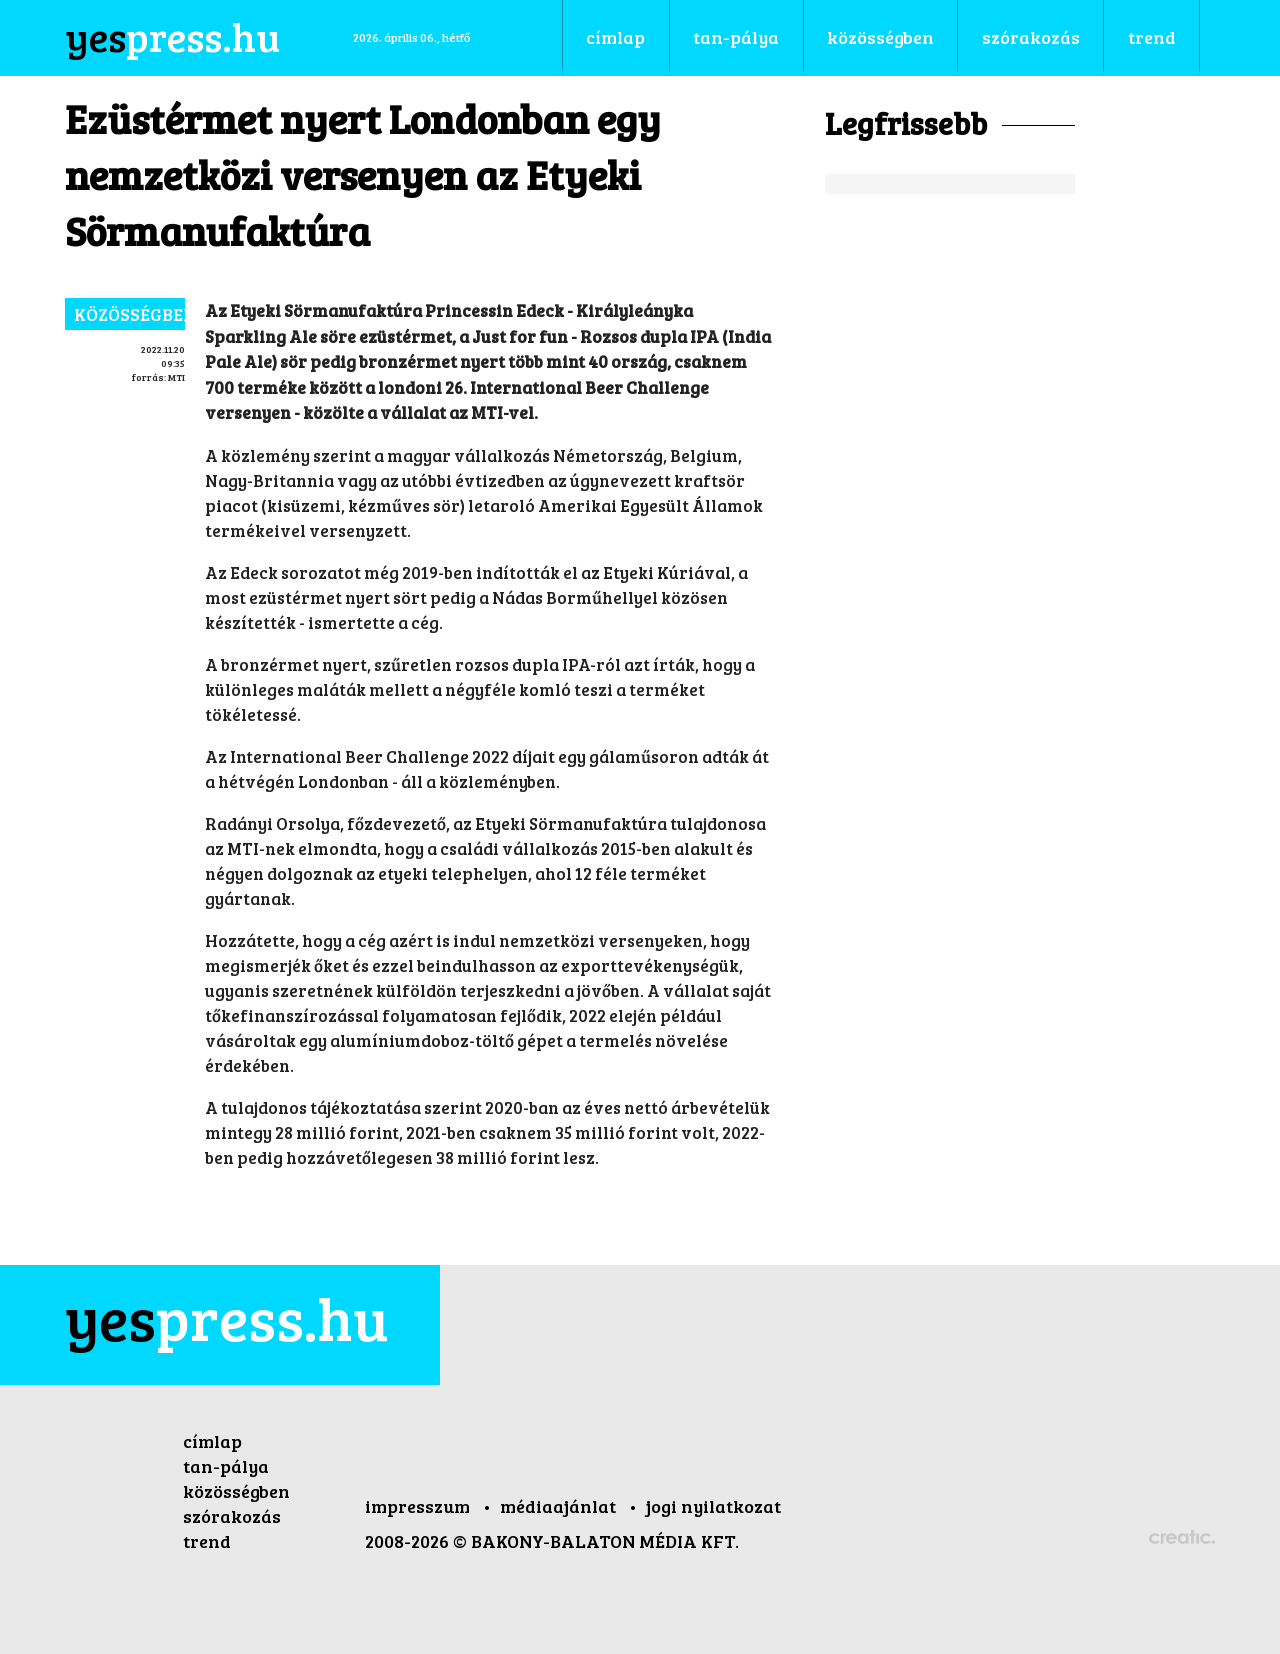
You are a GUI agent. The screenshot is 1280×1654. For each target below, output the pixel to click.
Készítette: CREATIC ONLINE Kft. (1182, 1538)
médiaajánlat (560, 1506)
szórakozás (232, 1516)
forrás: (149, 377)
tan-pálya (226, 1466)
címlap (212, 1441)
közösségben (129, 314)
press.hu (227, 1317)
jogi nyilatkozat (713, 1506)
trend (207, 1541)
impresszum (419, 1506)
